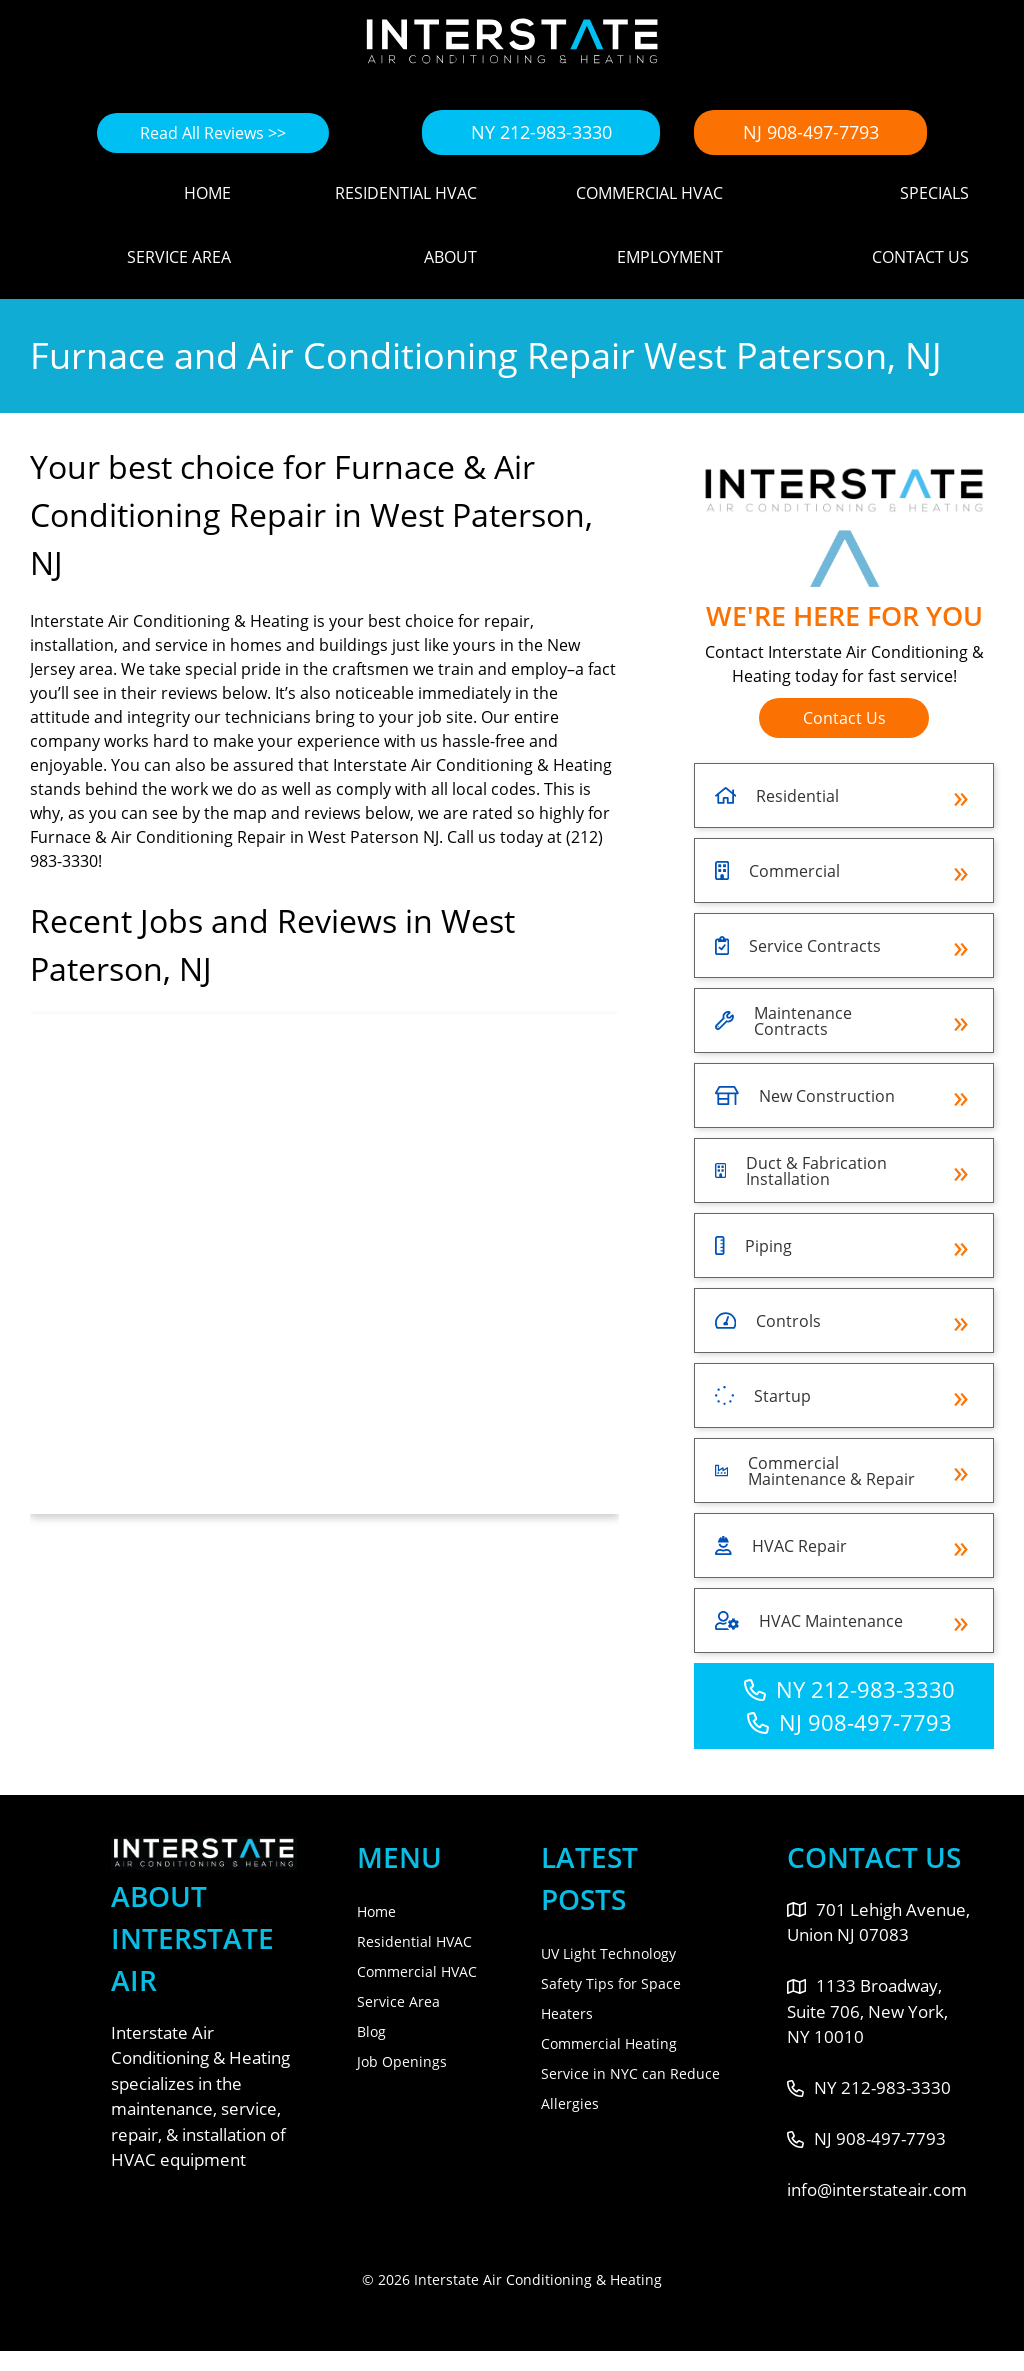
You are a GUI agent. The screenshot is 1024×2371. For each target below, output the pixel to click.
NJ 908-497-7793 (811, 132)
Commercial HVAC (649, 193)
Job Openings (402, 2061)
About (450, 257)
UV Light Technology (608, 1953)
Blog (371, 2031)
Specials (934, 193)
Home (207, 193)
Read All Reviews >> (213, 133)
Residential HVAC (406, 193)
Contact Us (920, 257)
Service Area (179, 257)
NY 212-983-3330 (541, 132)
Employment (670, 257)
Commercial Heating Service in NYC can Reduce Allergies (630, 2073)
